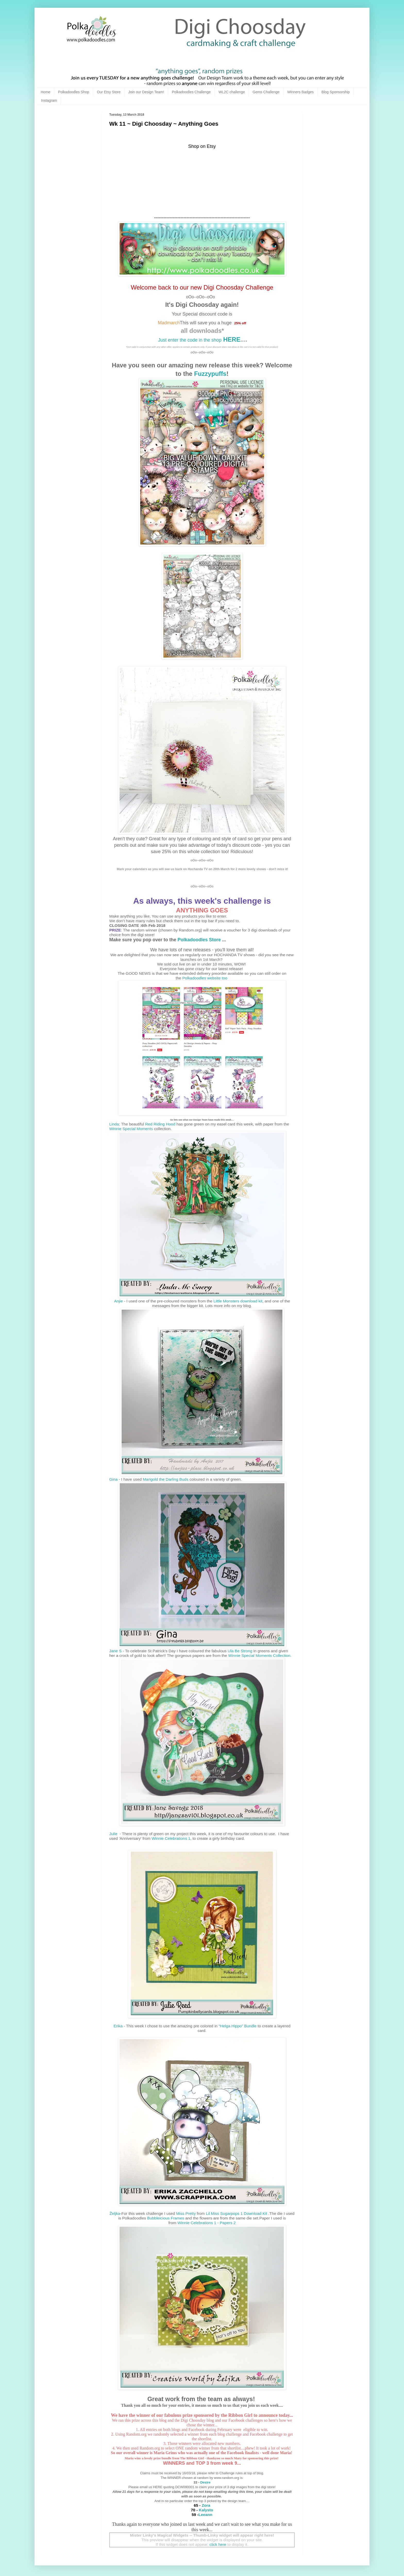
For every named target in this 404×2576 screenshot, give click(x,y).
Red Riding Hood (160, 1124)
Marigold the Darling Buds (165, 1479)
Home (45, 92)
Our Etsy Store (109, 92)
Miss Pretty (186, 2213)
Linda (114, 1124)
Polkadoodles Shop (73, 92)
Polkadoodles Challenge (191, 92)
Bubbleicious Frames (165, 2218)
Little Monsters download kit (237, 1301)
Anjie (118, 1301)
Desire (205, 2482)
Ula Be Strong (240, 1651)
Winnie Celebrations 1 (171, 1838)
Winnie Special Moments (131, 1128)
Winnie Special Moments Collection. (260, 1655)
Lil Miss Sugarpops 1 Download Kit (237, 2213)
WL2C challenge (231, 92)
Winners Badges (300, 92)
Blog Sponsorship (336, 92)
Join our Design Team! (146, 92)
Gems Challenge (266, 92)
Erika (118, 2026)
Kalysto (206, 2510)
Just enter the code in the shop (189, 340)
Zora (205, 2505)
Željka (115, 2213)
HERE (231, 339)
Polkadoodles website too (205, 978)
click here (217, 2544)
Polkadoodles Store (199, 939)
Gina (113, 1479)
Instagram (49, 100)
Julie (114, 1834)
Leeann (205, 2514)
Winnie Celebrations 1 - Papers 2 (207, 2223)
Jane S (115, 1651)
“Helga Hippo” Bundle (237, 2026)
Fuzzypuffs (210, 373)
